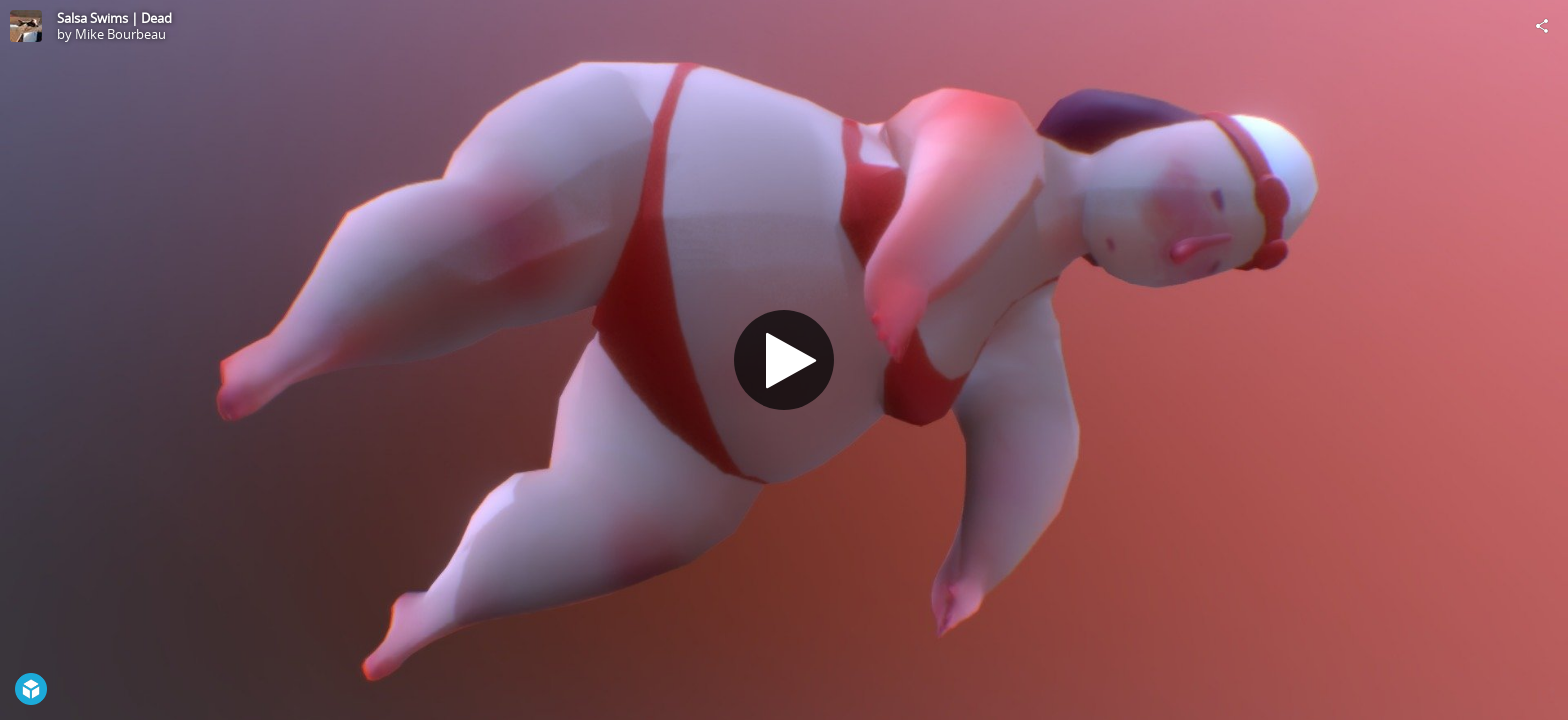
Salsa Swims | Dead (114, 18)
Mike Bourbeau (120, 34)
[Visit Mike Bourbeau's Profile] (26, 26)
